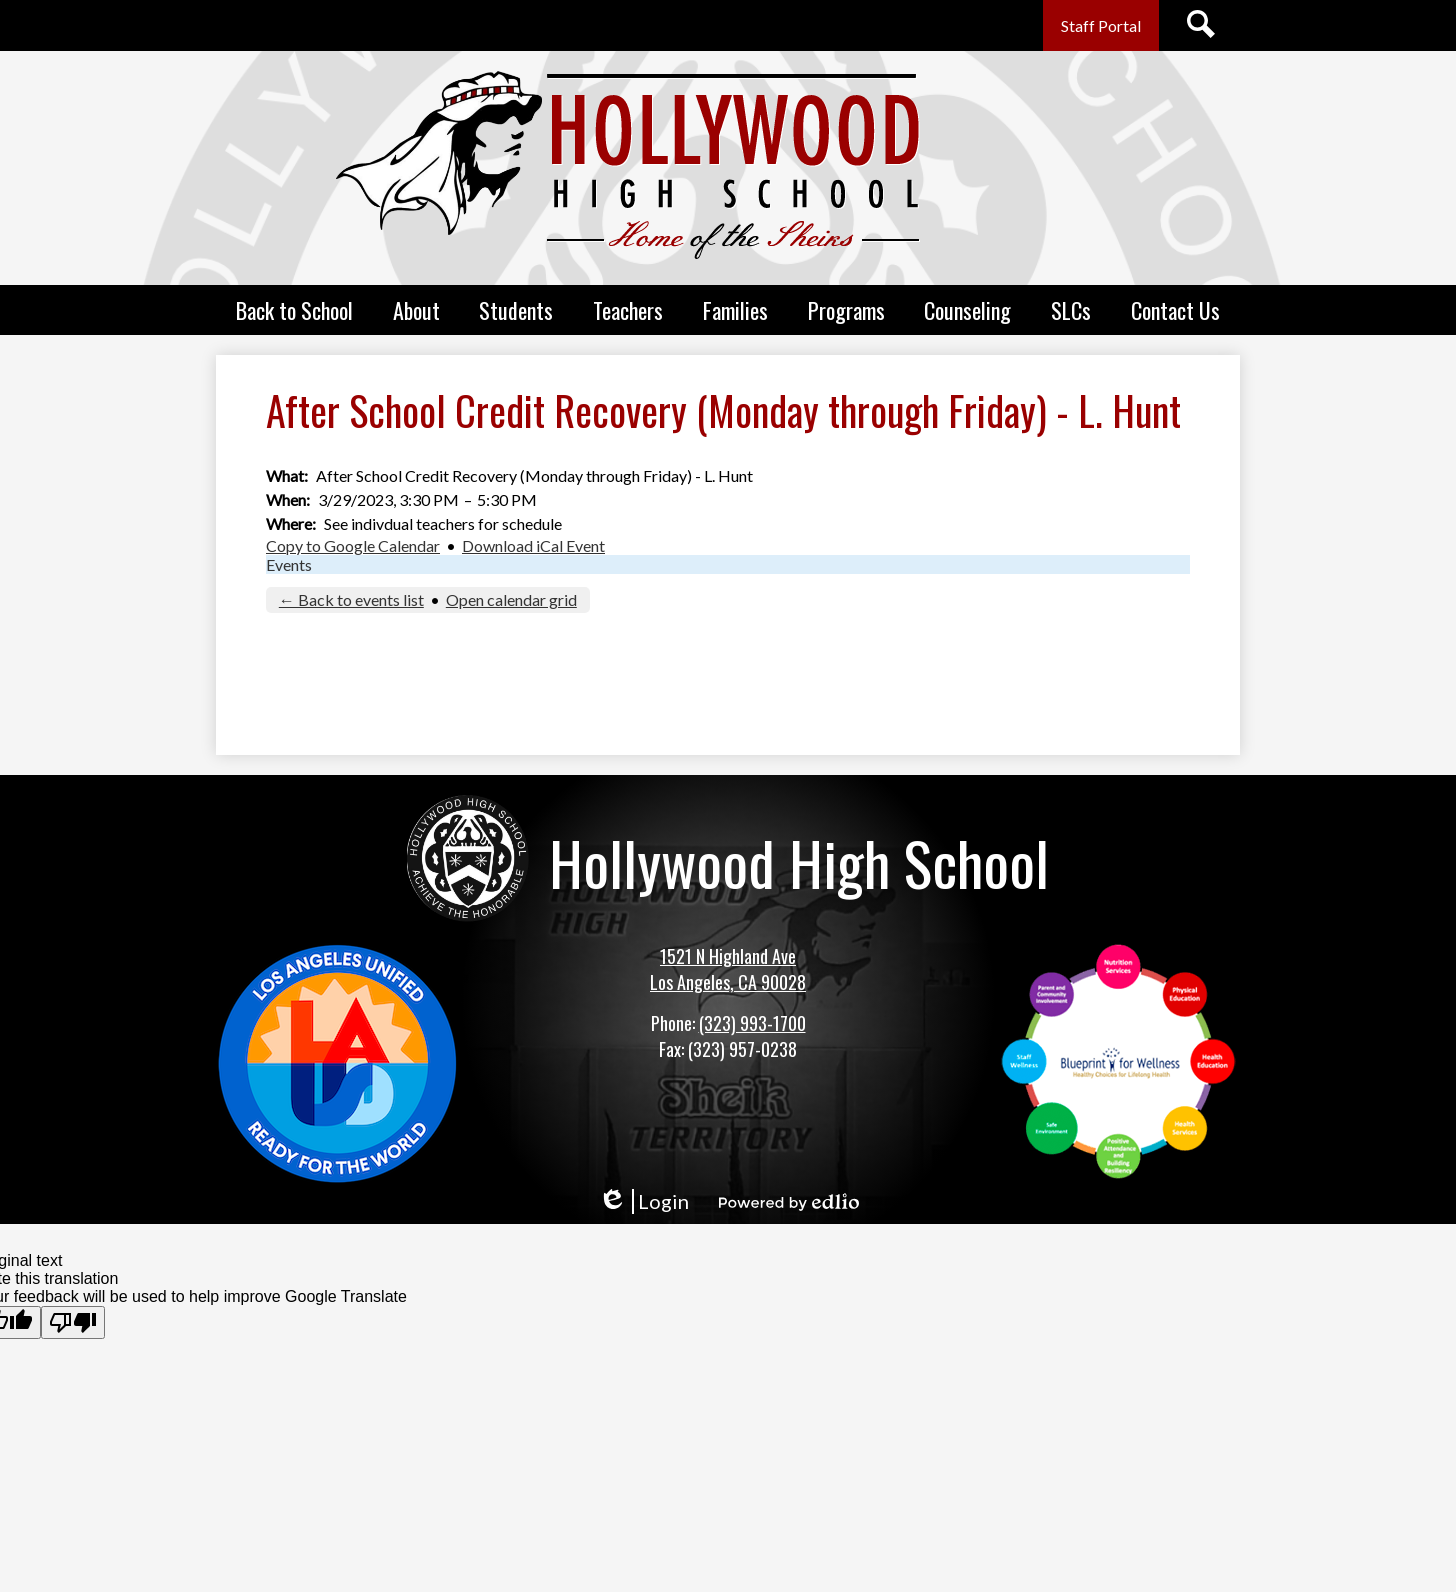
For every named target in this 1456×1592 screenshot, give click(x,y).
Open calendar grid (511, 599)
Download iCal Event (533, 545)
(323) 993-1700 (752, 1023)
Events (289, 564)
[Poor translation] (73, 1322)
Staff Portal (1101, 25)
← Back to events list (351, 599)
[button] (294, 310)
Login (643, 1201)
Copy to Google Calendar (353, 545)
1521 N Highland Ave (728, 956)
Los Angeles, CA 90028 (728, 982)
